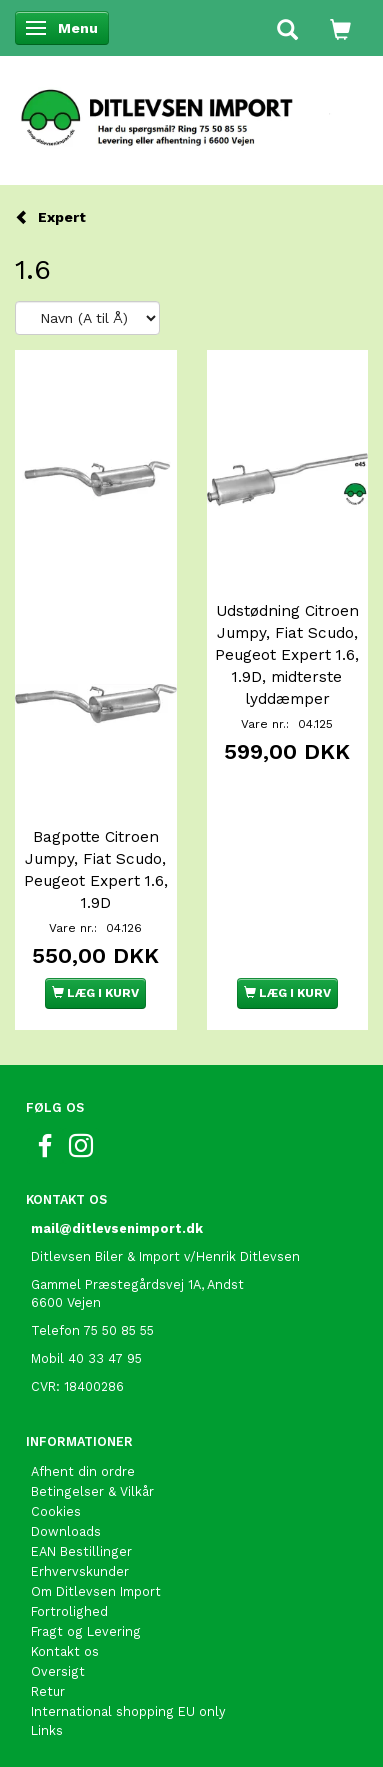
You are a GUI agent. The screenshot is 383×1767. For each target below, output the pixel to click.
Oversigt (58, 1671)
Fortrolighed (69, 1611)
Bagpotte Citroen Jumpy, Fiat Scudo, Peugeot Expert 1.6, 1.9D (96, 870)
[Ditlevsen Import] (191, 111)
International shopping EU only (128, 1711)
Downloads (66, 1531)
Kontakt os (65, 1651)
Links (47, 1730)
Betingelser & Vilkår (92, 1491)
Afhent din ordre (83, 1471)
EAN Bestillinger (81, 1551)
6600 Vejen (66, 1302)
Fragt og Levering (86, 1631)
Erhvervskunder (80, 1571)
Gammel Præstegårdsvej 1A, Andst (137, 1284)
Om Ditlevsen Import (96, 1591)
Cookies (56, 1511)
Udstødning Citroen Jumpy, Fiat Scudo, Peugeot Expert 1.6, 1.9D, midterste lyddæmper (287, 655)
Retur (48, 1691)
